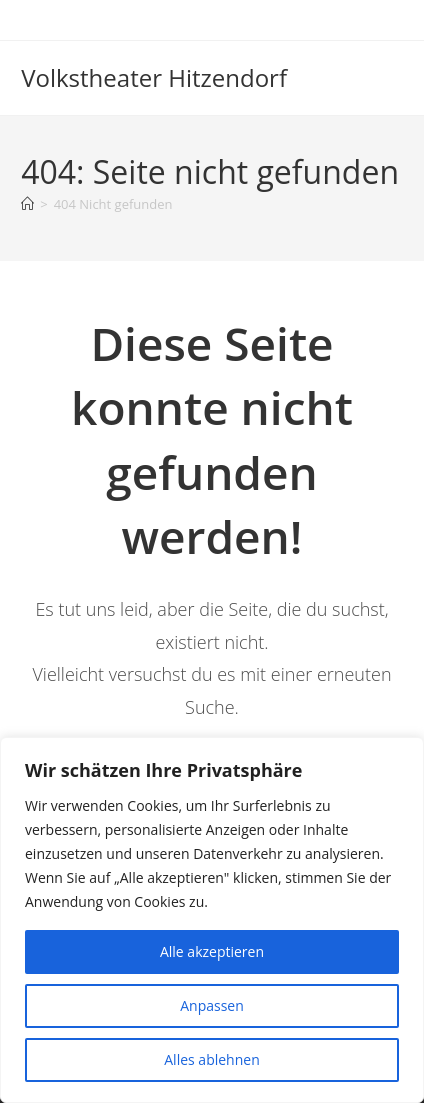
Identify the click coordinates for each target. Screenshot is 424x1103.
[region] (212, 920)
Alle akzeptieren (212, 951)
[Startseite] (27, 204)
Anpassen (212, 1005)
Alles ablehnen (211, 1059)
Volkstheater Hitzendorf (154, 77)
